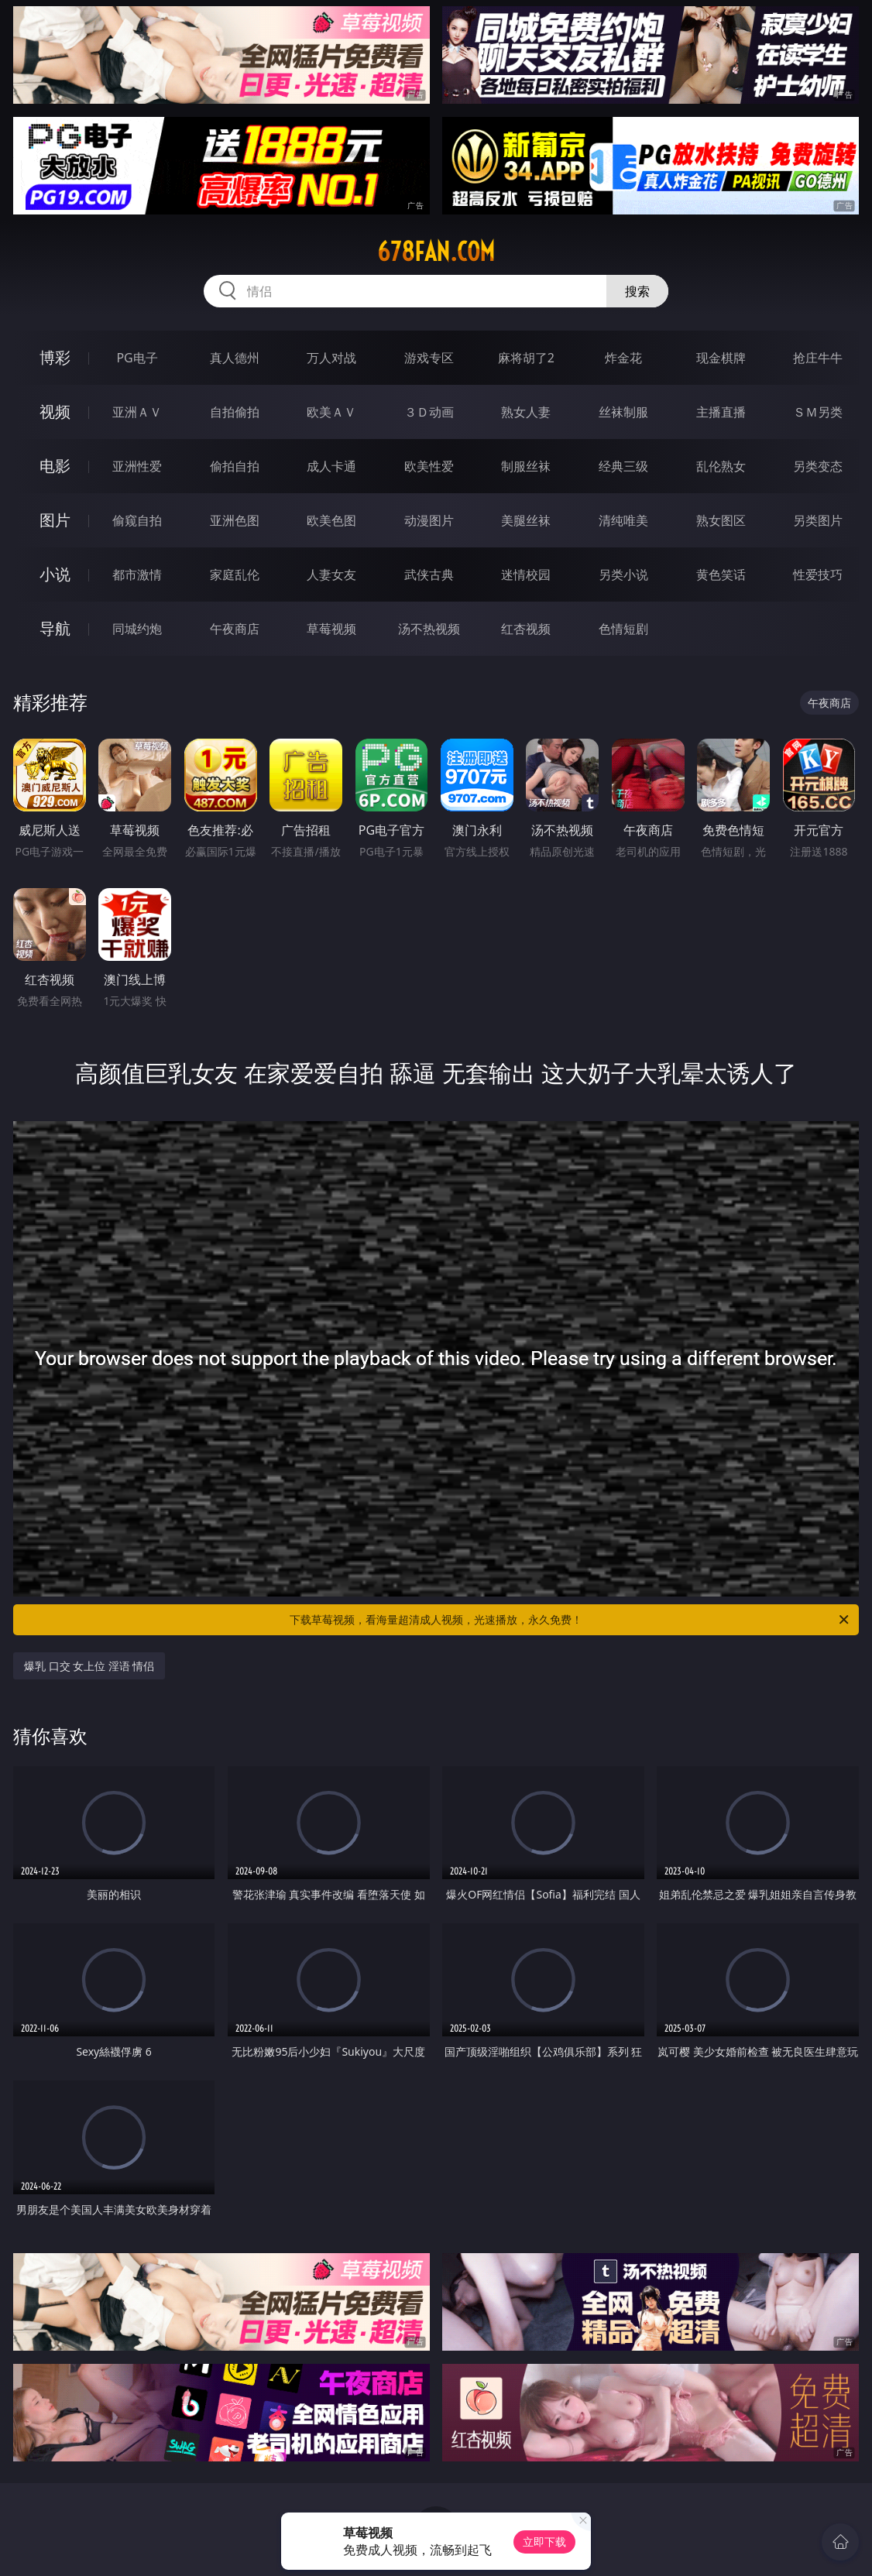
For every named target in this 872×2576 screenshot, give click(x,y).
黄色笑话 (721, 574)
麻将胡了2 (526, 357)
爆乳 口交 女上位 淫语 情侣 (89, 1665)
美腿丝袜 (526, 520)
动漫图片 (429, 520)
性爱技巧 (818, 574)
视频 (54, 411)
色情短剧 (623, 628)
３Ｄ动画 (429, 411)
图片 (54, 519)
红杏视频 (526, 628)
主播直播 (721, 411)
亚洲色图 (234, 520)
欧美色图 (331, 520)
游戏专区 (429, 357)
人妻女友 (331, 574)
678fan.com (436, 251)
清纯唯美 (623, 520)
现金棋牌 (721, 357)
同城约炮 (137, 628)
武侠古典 (429, 574)
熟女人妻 (526, 411)
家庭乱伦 (234, 574)
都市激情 (137, 574)
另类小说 (623, 574)
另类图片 (818, 520)
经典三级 (623, 466)
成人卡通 (331, 466)
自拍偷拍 (234, 411)
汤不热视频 (429, 628)
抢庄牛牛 (818, 357)
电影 (54, 465)
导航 (54, 628)
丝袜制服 (623, 411)
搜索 (637, 291)
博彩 (54, 357)
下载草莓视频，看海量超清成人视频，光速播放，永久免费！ (570, 1619)
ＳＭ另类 (818, 411)
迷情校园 (526, 574)
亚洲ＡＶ (137, 411)
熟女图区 (721, 520)
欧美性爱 (429, 466)
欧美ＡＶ (331, 411)
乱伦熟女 (721, 466)
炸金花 (623, 357)
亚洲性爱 (137, 466)
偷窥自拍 (137, 520)
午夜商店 (234, 628)
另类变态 (818, 466)
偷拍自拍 (234, 466)
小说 (54, 574)
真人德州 (234, 357)
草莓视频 (331, 628)
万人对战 (331, 357)
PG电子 (136, 357)
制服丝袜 (526, 466)
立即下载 (544, 2541)
